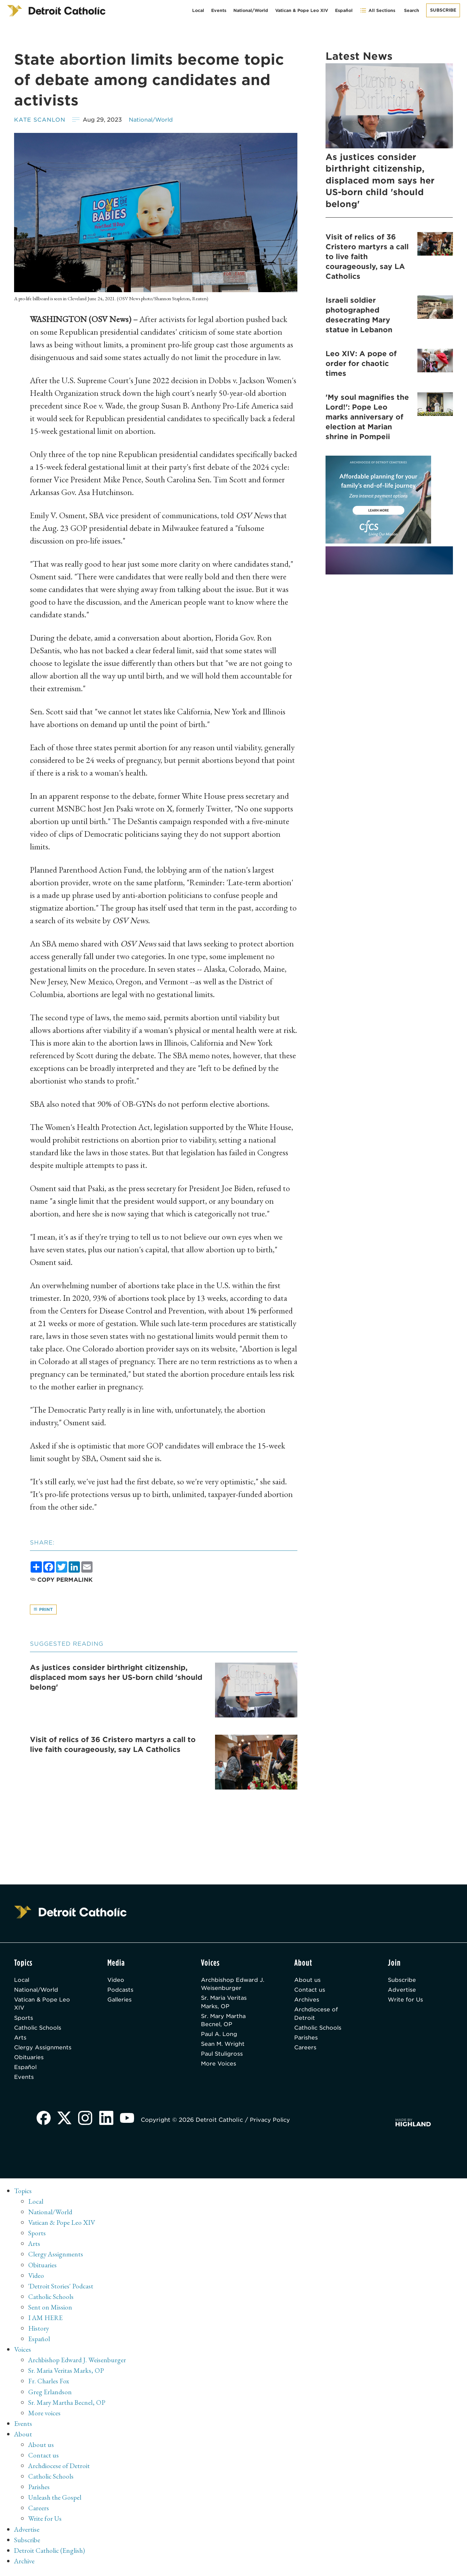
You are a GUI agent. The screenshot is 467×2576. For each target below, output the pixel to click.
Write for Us (406, 2001)
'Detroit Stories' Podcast (61, 2289)
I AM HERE (46, 2321)
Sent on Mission (50, 2310)
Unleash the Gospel (55, 2500)
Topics (23, 2194)
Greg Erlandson (50, 2395)
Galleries (120, 2001)
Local (198, 10)
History (39, 2331)
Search (411, 10)
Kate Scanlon (40, 119)
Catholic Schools (39, 2029)
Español (344, 10)
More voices (44, 2416)
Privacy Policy (272, 2123)
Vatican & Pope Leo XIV (301, 10)
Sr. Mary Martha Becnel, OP (224, 2022)
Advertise (402, 1990)
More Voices (219, 2067)
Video (116, 1980)
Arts (20, 2040)
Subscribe (443, 10)
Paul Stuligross (223, 2057)
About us (307, 1980)
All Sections (377, 10)
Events (218, 10)
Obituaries (29, 2060)
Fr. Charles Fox (49, 2384)
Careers (305, 2050)
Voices (22, 2352)
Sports (23, 2019)
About (23, 2437)
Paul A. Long (219, 2036)
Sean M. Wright (223, 2046)
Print (43, 1609)
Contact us (310, 1990)
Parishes (306, 2040)
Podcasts (120, 1990)
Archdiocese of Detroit (316, 2015)
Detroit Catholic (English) (50, 2553)
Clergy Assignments (43, 2050)
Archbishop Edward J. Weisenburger (233, 1984)
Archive (25, 2563)
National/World (250, 10)
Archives (307, 2001)
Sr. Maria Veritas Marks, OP (225, 2003)
